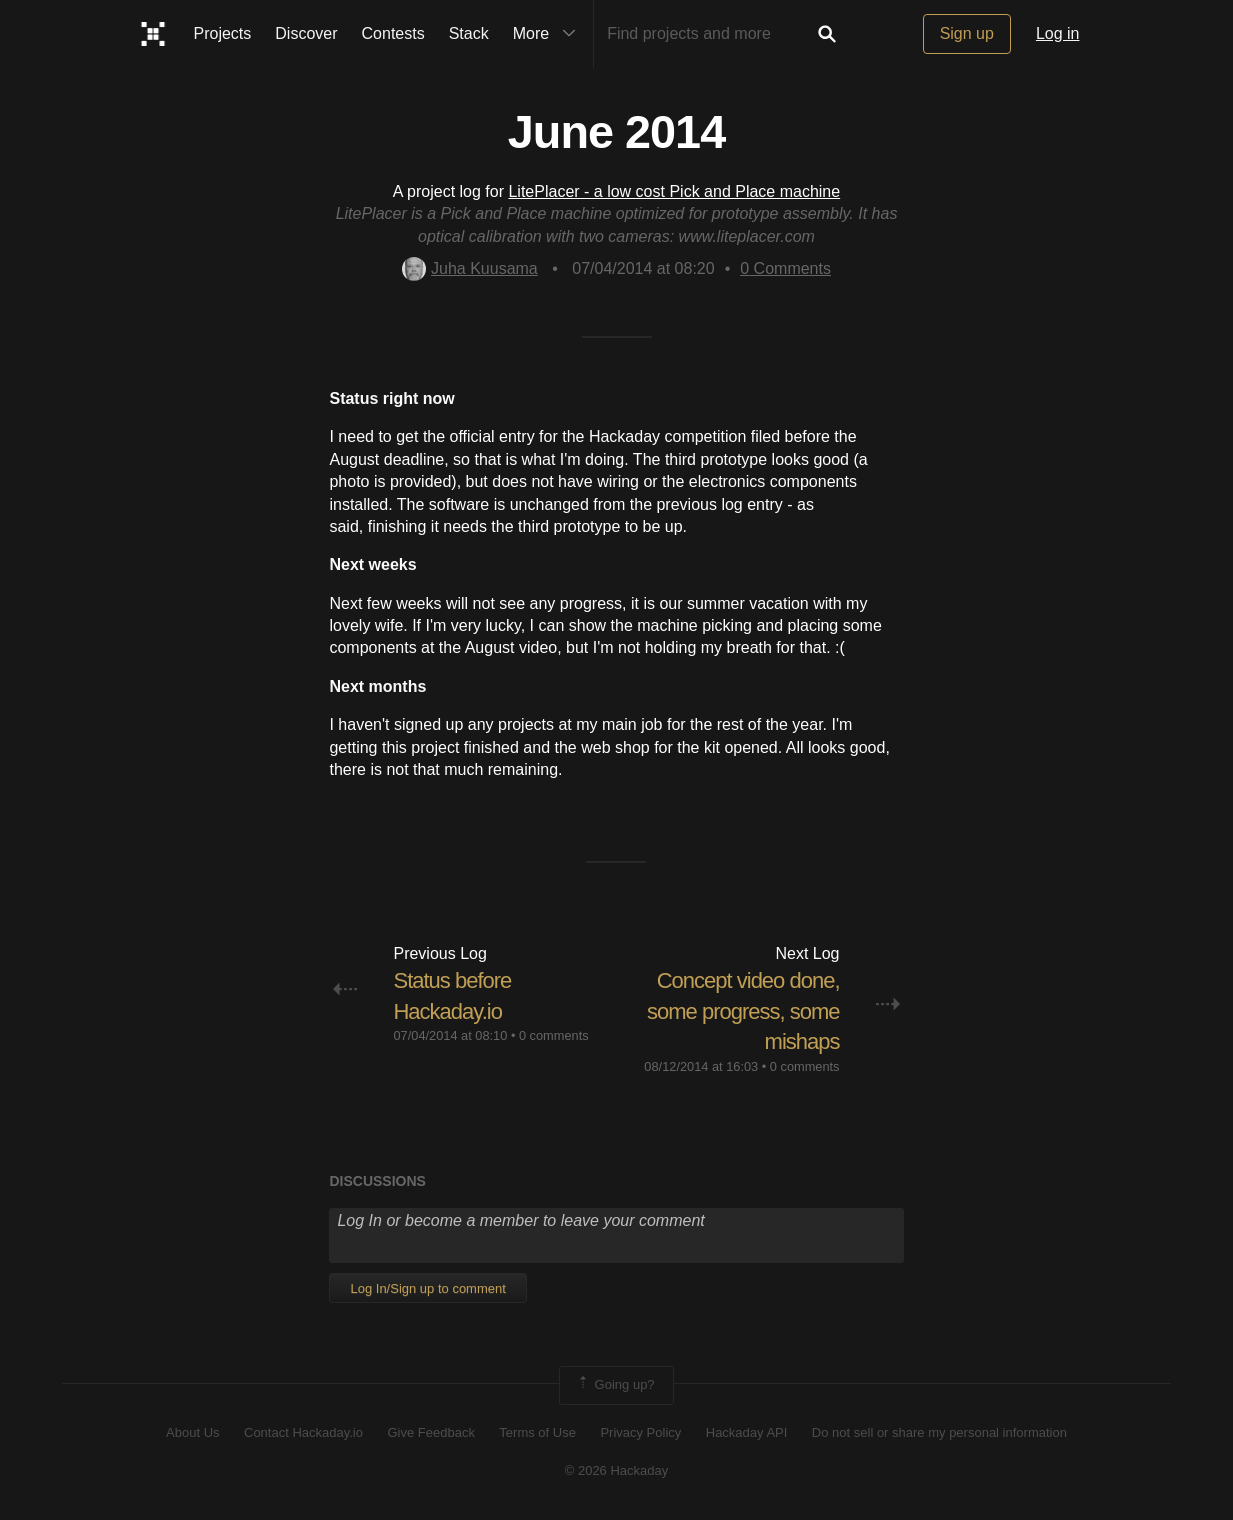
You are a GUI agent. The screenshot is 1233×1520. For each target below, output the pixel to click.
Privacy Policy (640, 1432)
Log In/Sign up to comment (427, 1288)
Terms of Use (537, 1432)
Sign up (967, 33)
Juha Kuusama (470, 268)
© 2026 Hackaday (617, 1470)
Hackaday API (747, 1432)
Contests (393, 33)
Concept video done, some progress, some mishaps (743, 1011)
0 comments (554, 1035)
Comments (785, 268)
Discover (306, 33)
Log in (1058, 33)
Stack (469, 33)
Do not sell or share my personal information (939, 1432)
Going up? (615, 1385)
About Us (192, 1432)
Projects (223, 33)
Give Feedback (430, 1432)
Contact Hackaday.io (303, 1432)
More (549, 34)
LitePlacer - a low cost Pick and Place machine (674, 191)
